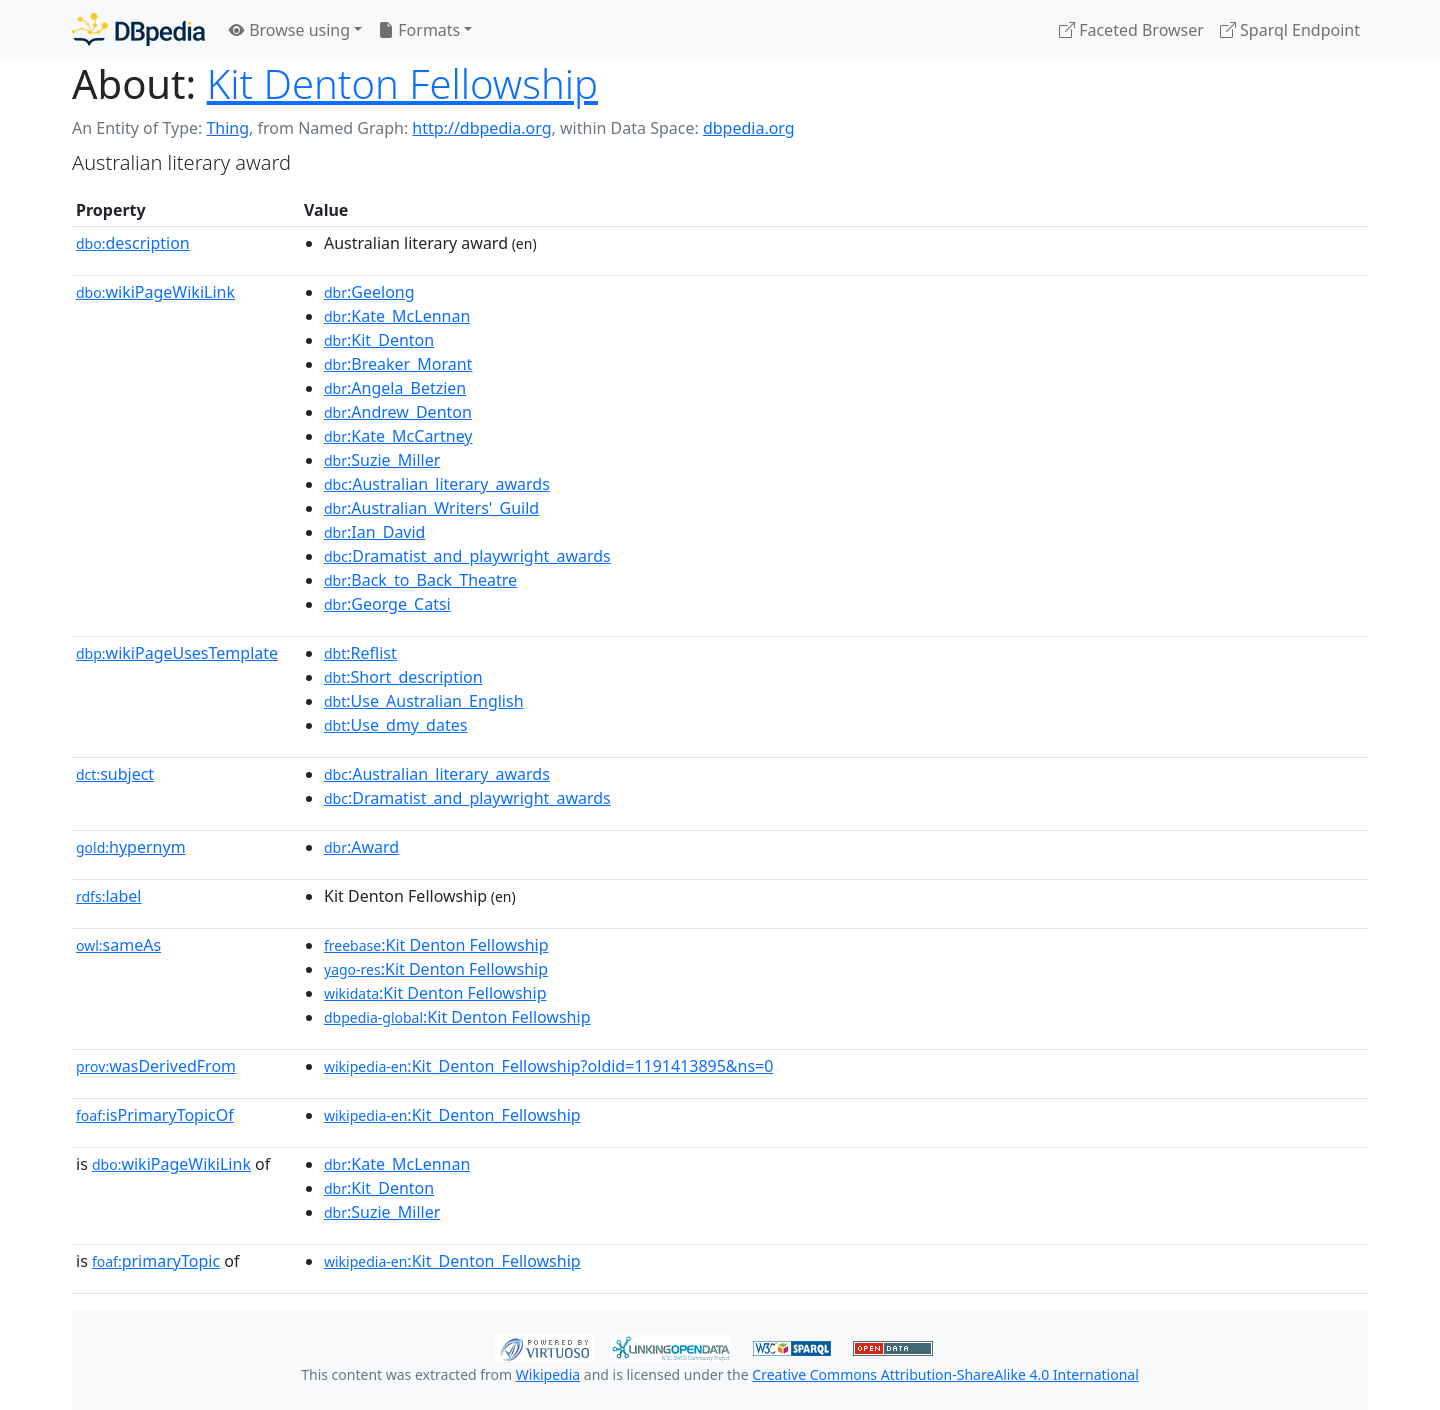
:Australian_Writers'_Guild (431, 508)
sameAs (118, 945)
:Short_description (403, 677)
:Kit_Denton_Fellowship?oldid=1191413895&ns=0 (548, 1066)
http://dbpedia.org (481, 128)
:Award (361, 847)
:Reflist (360, 653)
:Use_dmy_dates (395, 725)
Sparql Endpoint (1290, 30)
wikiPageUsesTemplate (177, 653)
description (133, 243)
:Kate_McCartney (398, 436)
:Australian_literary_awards (437, 484)
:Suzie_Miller (382, 460)
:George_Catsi (387, 604)
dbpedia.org (749, 128)
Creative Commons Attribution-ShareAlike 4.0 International (945, 1374)
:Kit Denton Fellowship (436, 945)
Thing (227, 128)
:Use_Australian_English (424, 701)
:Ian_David (374, 532)
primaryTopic (156, 1261)
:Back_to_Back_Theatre (420, 580)
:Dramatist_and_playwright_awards (467, 556)
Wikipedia (548, 1374)
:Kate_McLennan (397, 316)
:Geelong (369, 292)
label (109, 896)
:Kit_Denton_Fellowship (452, 1115)
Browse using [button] (289, 30)
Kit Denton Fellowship (402, 83)
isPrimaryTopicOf (155, 1115)
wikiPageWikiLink (155, 292)
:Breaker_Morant (398, 364)
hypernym (131, 847)
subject (115, 774)
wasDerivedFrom (156, 1066)
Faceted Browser (1131, 30)
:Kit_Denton (379, 340)
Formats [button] (419, 30)
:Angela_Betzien (395, 388)
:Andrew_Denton (398, 412)
